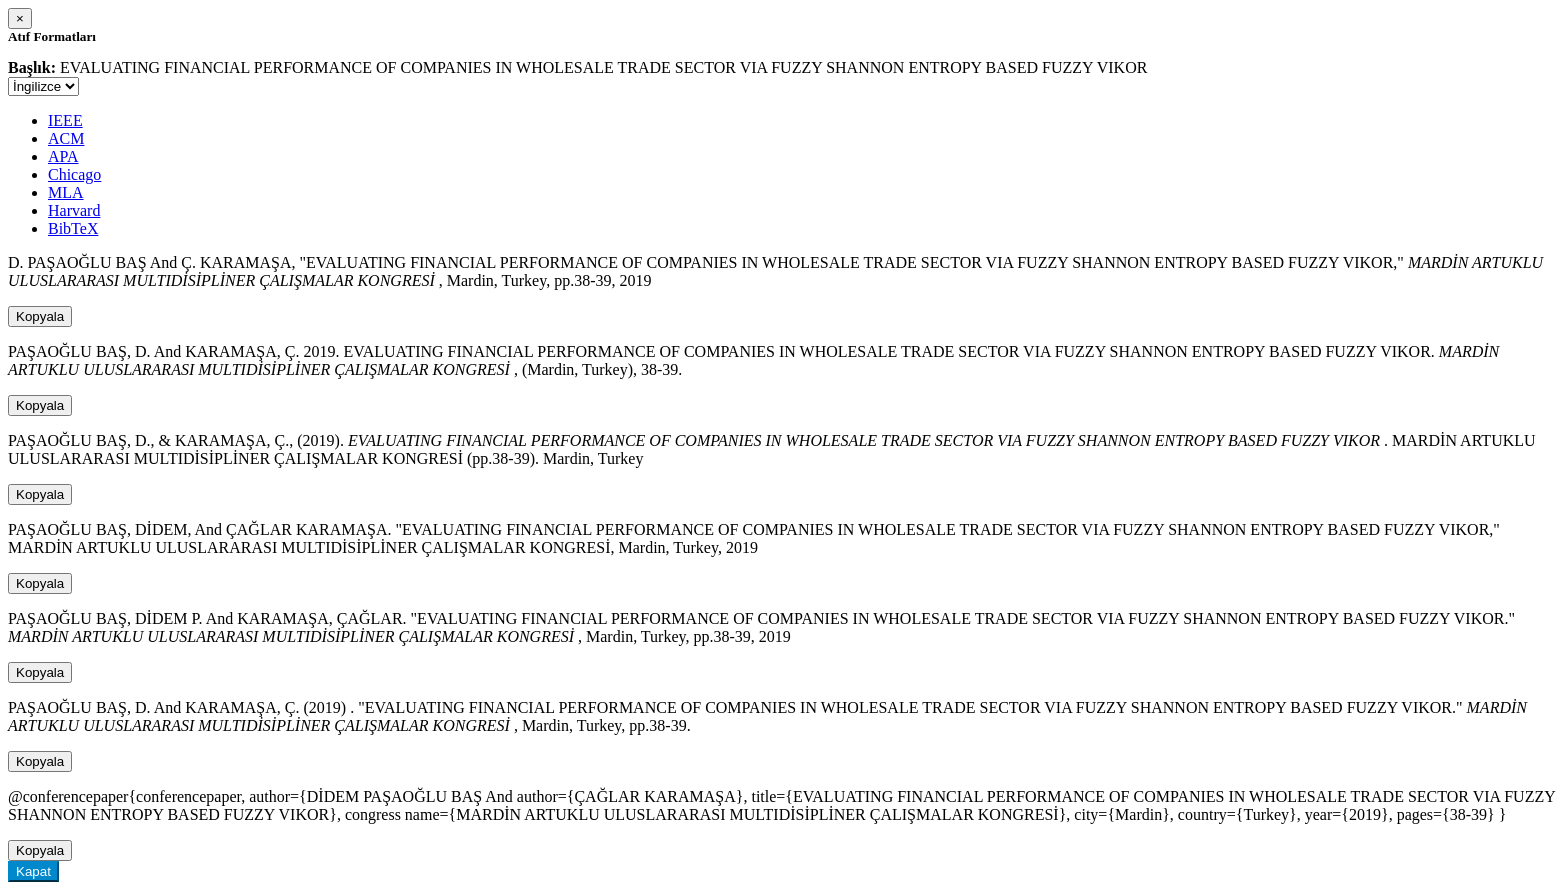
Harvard (74, 210)
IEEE (65, 120)
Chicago (74, 174)
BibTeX (73, 228)
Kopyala (40, 316)
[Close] (20, 18)
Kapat (33, 871)
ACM (66, 138)
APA (63, 156)
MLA (66, 192)
